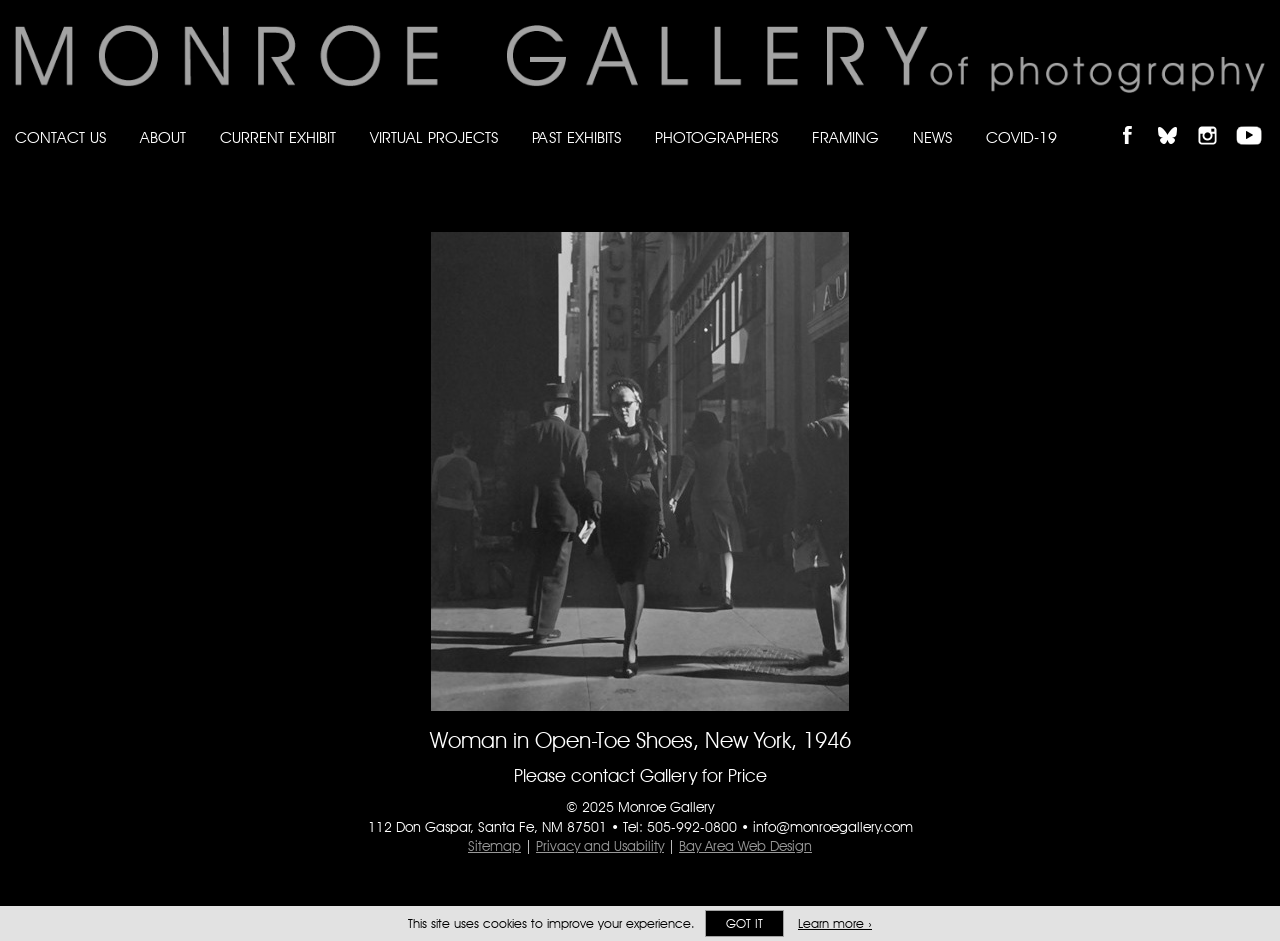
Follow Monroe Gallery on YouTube (1256, 118)
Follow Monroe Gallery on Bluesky (1177, 118)
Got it (744, 923)
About (163, 137)
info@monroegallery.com (833, 827)
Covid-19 (1021, 137)
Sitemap (494, 846)
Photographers (716, 137)
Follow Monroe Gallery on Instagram (1216, 118)
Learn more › (835, 923)
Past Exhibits (576, 137)
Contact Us (60, 137)
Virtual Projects (434, 137)
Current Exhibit (278, 137)
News (932, 137)
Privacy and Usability (600, 846)
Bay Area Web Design (745, 846)
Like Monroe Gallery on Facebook (1136, 118)
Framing (845, 137)
